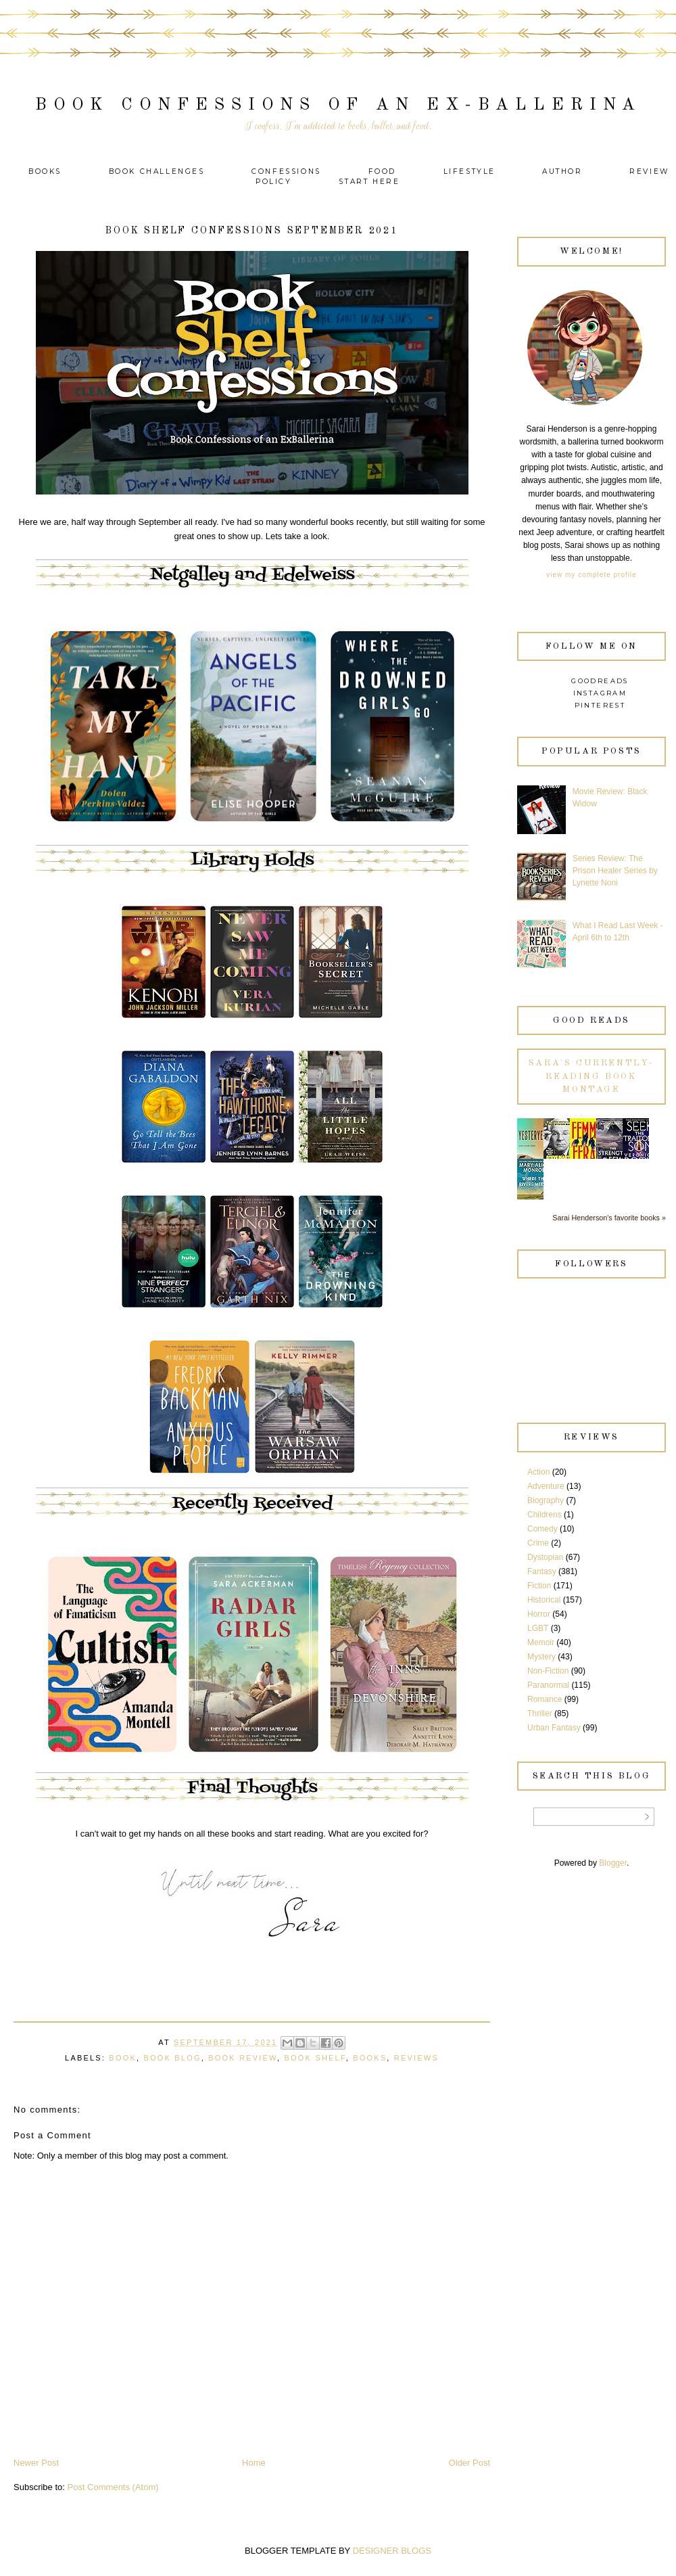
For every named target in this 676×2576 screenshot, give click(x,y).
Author (562, 171)
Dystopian (545, 1557)
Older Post (469, 2463)
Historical (543, 1600)
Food (382, 171)
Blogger (613, 1863)
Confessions (286, 171)
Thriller (539, 1713)
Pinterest (600, 705)
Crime (538, 1543)
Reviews (416, 2058)
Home (254, 2463)
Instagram (600, 693)
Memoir (540, 1642)
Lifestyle (471, 171)
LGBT (537, 1628)
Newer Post (36, 2463)
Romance (544, 1699)
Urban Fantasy (554, 1727)
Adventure (545, 1486)
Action (538, 1472)
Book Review (242, 2058)
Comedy (542, 1529)
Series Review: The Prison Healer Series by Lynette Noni (615, 871)
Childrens (544, 1514)
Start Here (369, 181)
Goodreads (600, 681)
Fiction (539, 1585)
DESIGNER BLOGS (392, 2551)
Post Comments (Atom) (113, 2487)
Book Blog (172, 2058)
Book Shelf (315, 2058)
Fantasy (541, 1571)
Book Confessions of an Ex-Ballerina (338, 105)
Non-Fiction (548, 1671)
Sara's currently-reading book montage (591, 1076)
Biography (545, 1500)
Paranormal (548, 1685)
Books (45, 171)
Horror (538, 1614)
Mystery (541, 1656)
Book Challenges (157, 171)
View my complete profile (591, 574)
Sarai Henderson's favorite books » (609, 1218)
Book (123, 2058)
